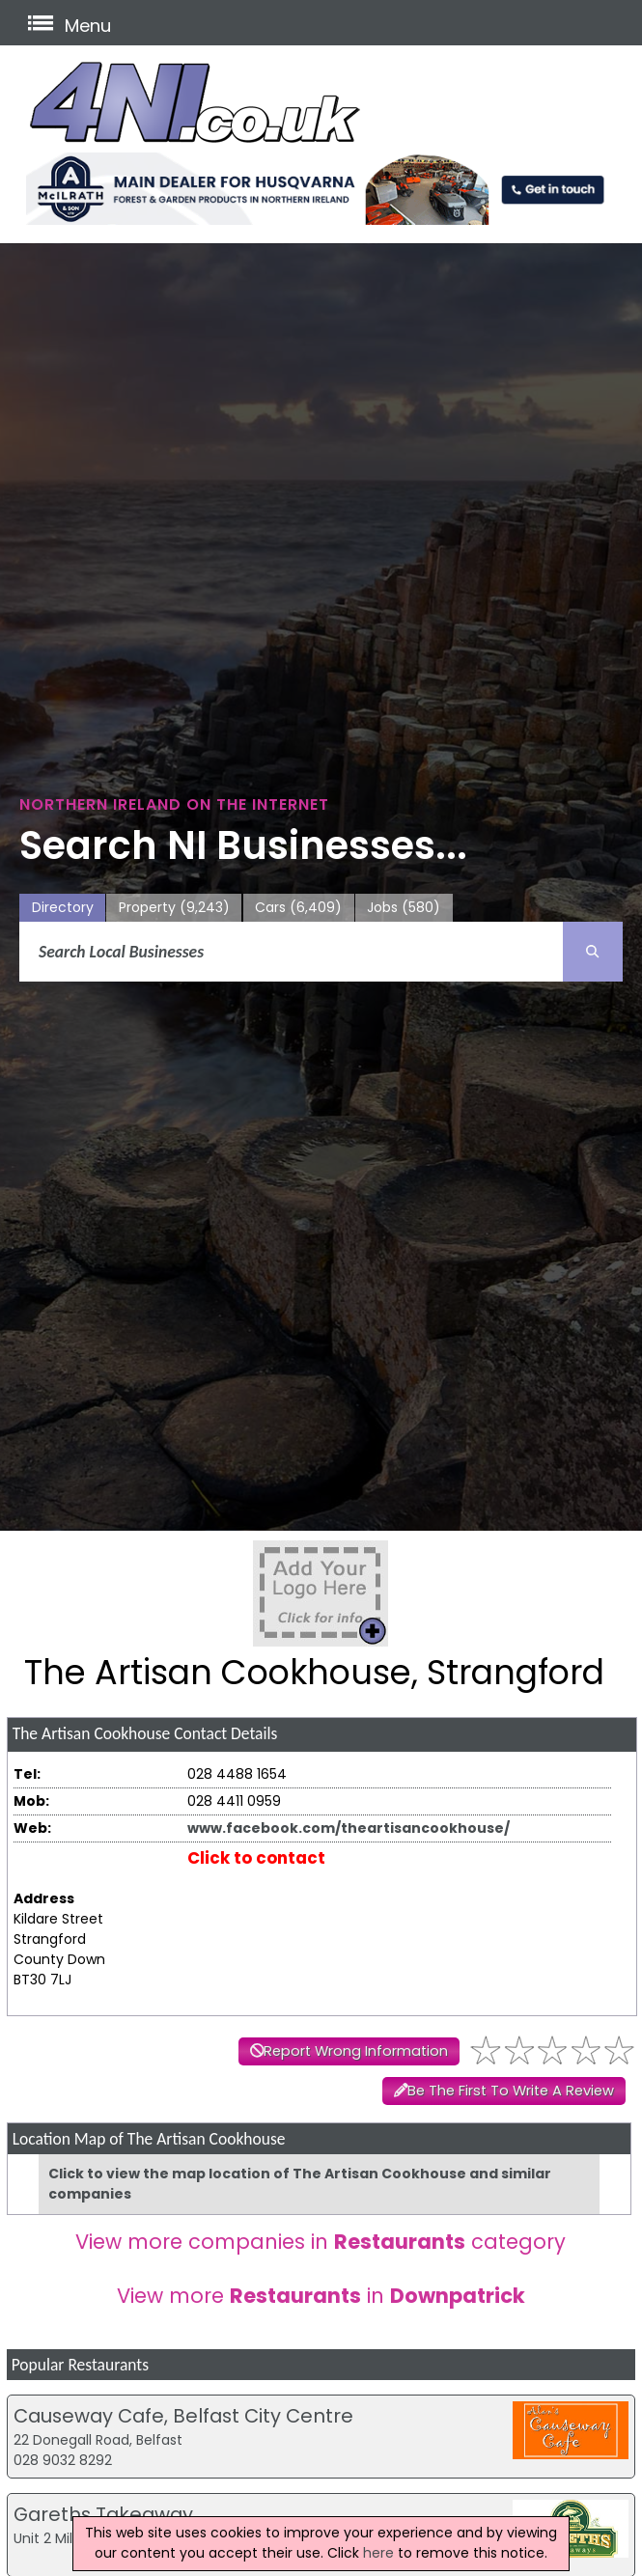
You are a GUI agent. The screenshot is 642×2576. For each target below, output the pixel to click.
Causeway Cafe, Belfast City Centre (183, 2415)
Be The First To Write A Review (510, 2090)
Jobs (403, 908)
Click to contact (256, 1858)
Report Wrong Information (356, 2051)
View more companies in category (320, 2242)
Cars (298, 908)
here (378, 2552)
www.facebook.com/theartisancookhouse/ (348, 1828)
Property (174, 908)
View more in (321, 2296)
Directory (63, 907)
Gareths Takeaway (103, 2514)
